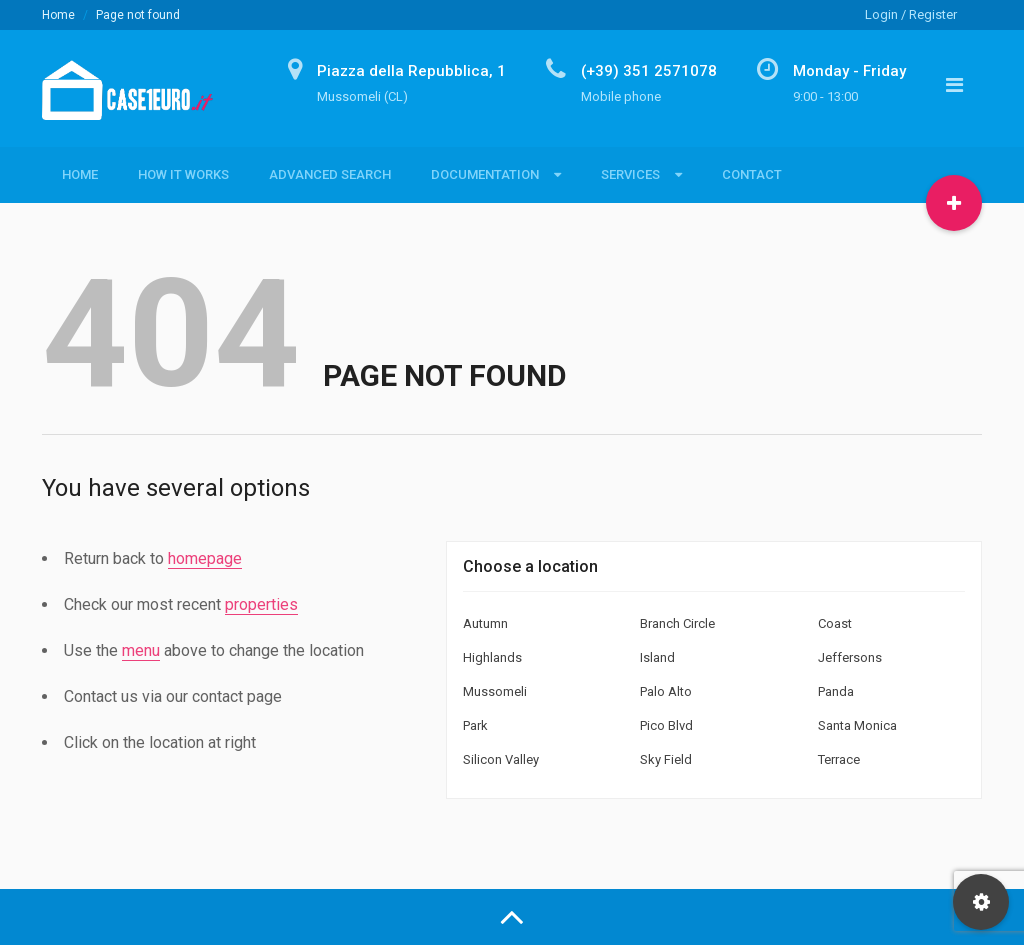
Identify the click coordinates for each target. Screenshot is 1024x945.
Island (657, 657)
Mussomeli (495, 691)
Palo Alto (666, 691)
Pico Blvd (666, 725)
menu (141, 650)
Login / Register (911, 14)
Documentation (485, 174)
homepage (205, 558)
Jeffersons (850, 657)
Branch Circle (677, 623)
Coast (835, 623)
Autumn (485, 623)
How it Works (183, 174)
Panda (836, 691)
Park (475, 725)
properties (261, 604)
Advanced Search (330, 174)
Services (630, 174)
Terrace (839, 759)
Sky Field (666, 759)
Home (58, 15)
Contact (752, 174)
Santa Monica (857, 725)
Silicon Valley (501, 759)
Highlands (492, 657)
